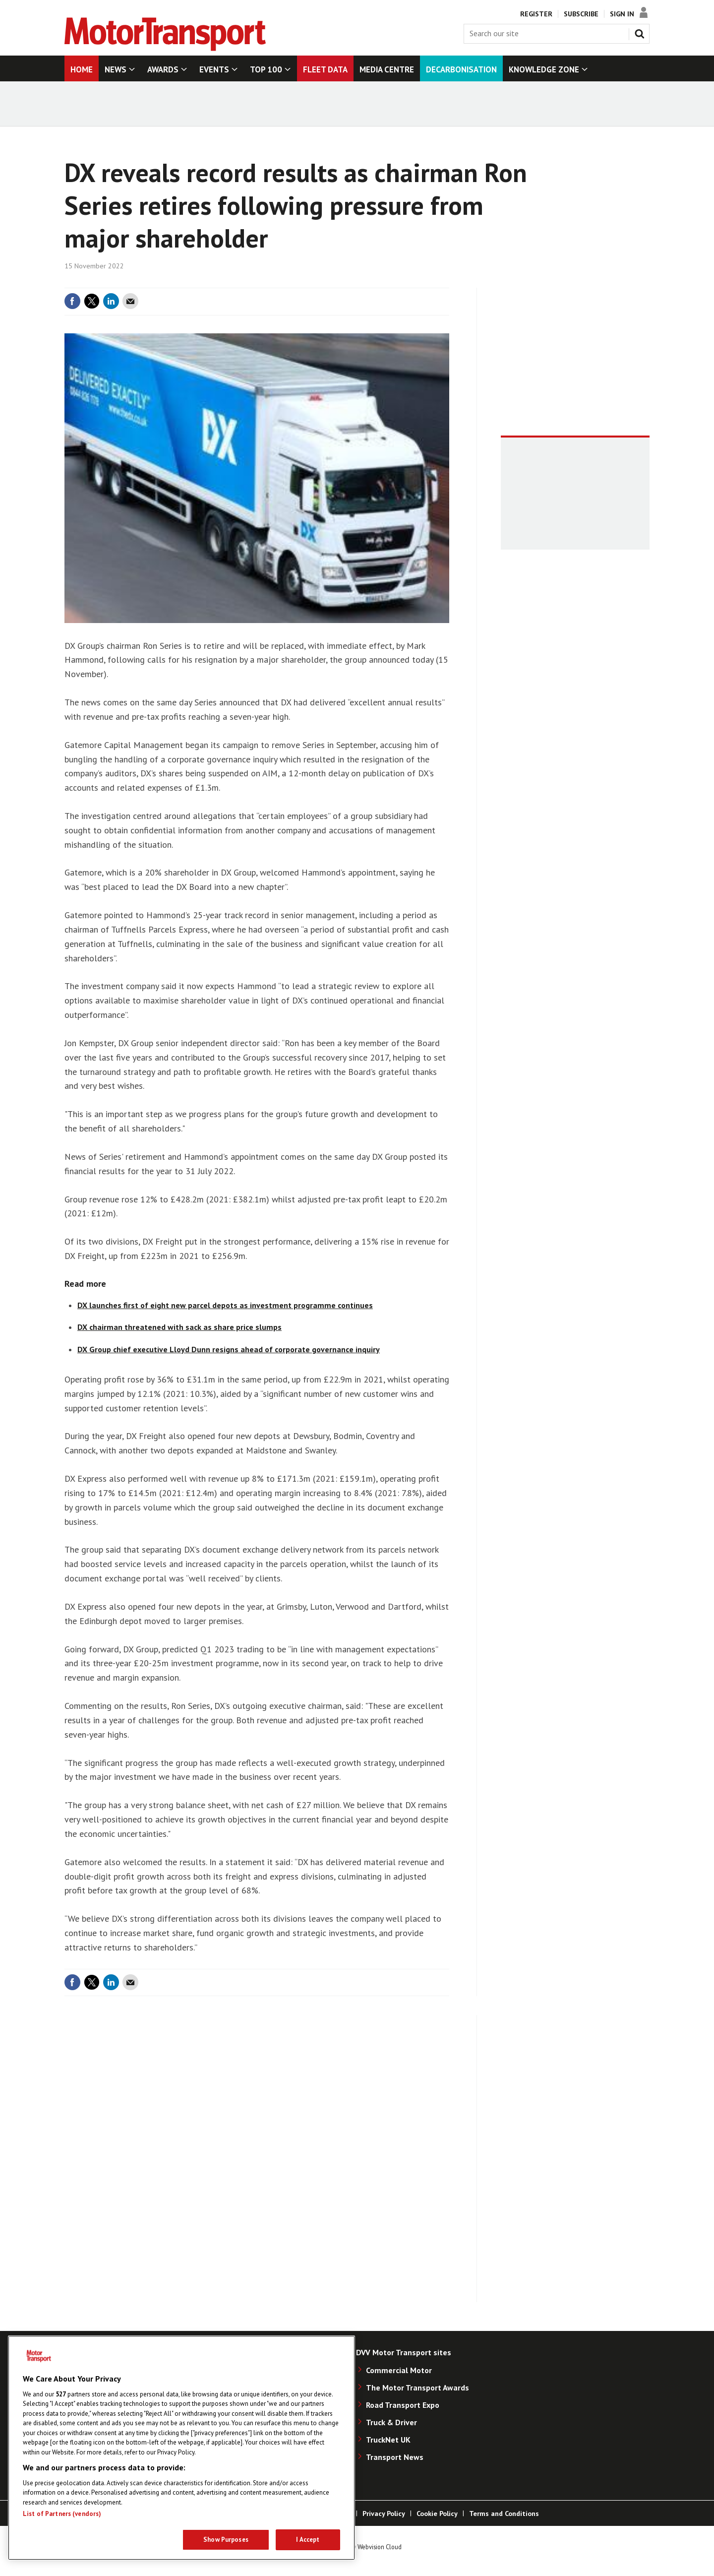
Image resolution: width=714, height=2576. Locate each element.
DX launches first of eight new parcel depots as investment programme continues (225, 1305)
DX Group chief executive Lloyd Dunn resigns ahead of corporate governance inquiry (228, 1349)
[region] (181, 2447)
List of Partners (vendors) (62, 2514)
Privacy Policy (383, 2513)
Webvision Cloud (379, 2547)
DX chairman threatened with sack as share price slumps (179, 1327)
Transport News (394, 2457)
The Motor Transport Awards (417, 2387)
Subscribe (581, 14)
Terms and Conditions (504, 2513)
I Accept (307, 2539)
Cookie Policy (437, 2513)
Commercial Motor (399, 2370)
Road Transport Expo (402, 2405)
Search (642, 32)
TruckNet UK (388, 2440)
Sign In (622, 14)
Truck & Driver (391, 2422)
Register (536, 14)
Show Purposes (225, 2539)
